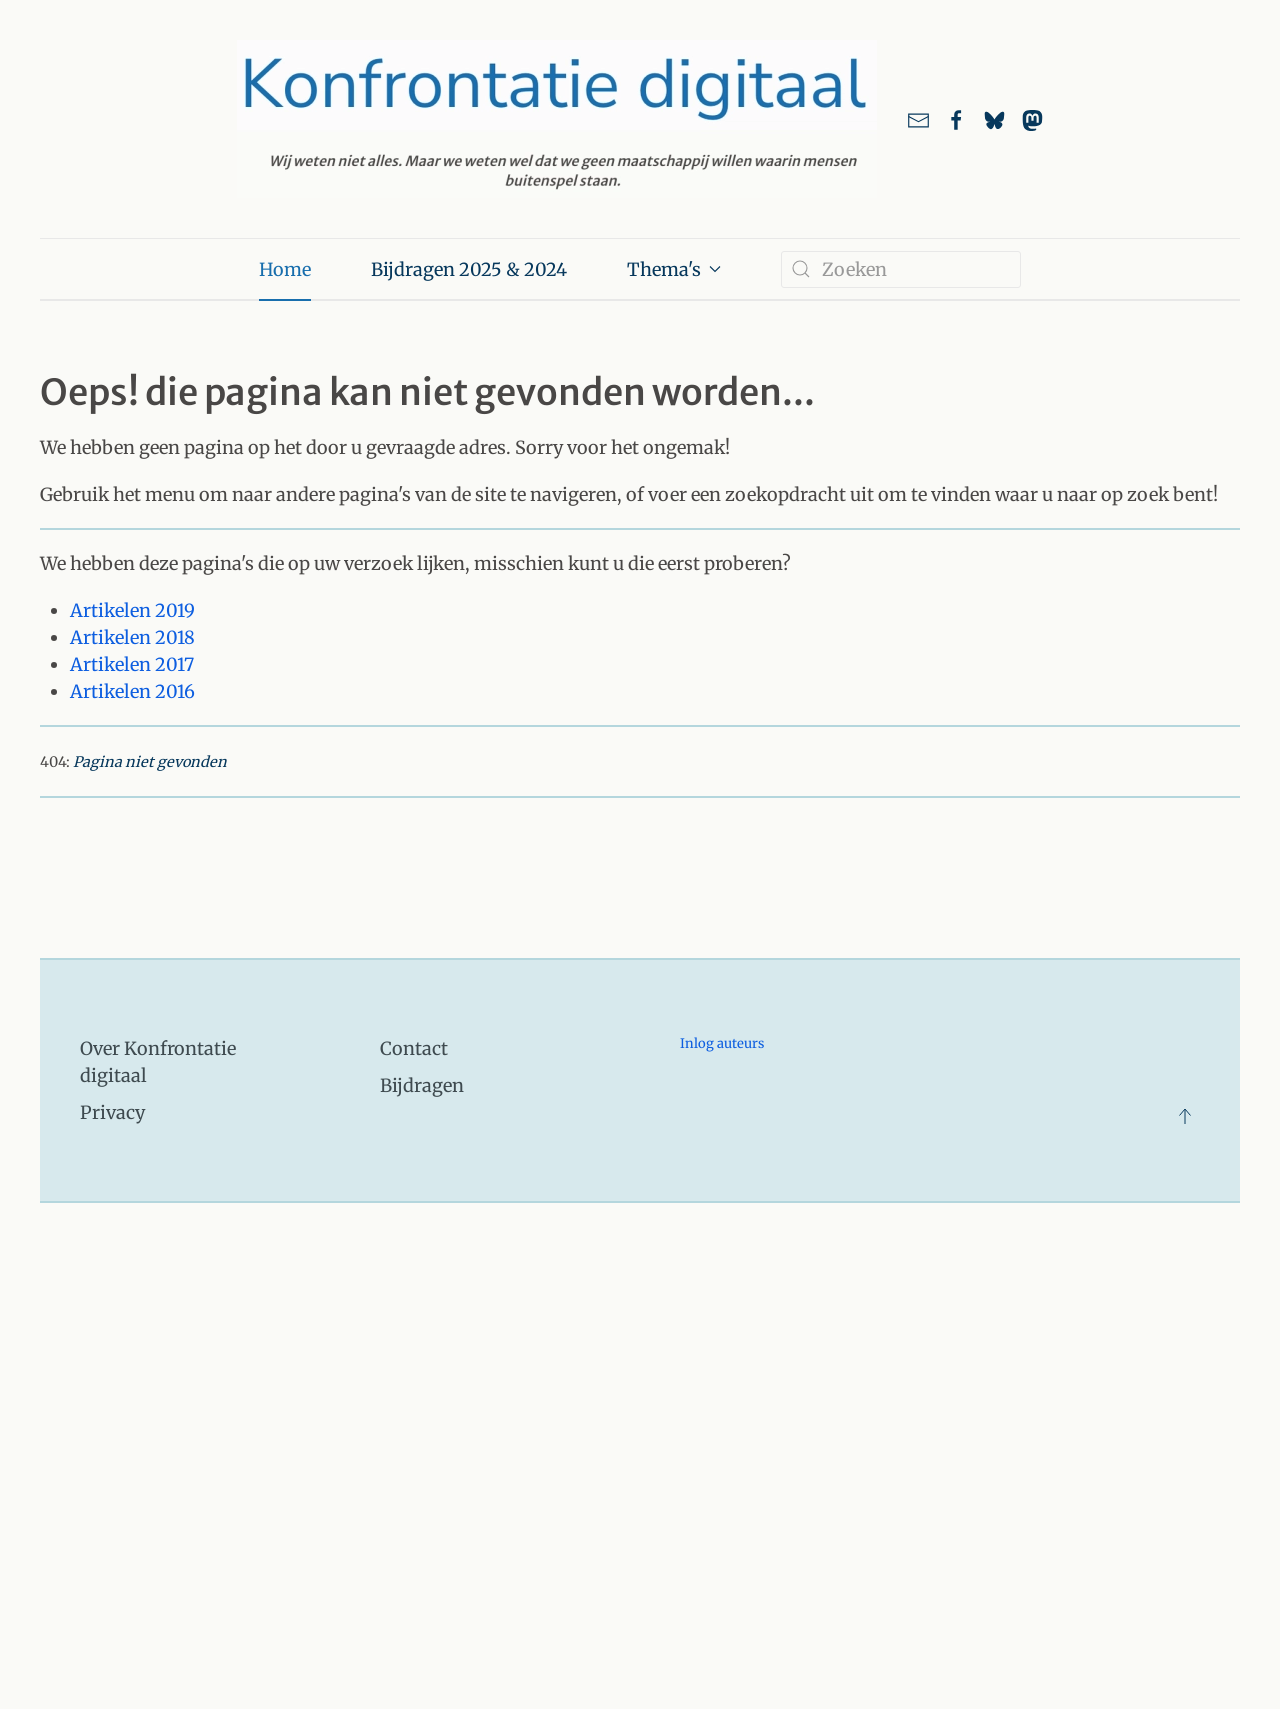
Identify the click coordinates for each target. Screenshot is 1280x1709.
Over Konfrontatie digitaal (158, 1062)
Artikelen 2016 (132, 691)
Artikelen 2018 (132, 637)
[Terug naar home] (557, 119)
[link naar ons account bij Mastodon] (1032, 119)
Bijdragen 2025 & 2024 (469, 269)
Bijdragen (422, 1085)
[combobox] (901, 269)
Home (285, 269)
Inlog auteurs (722, 1043)
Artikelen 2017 (132, 664)
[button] (1185, 1116)
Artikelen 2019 (132, 610)
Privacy (112, 1112)
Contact (414, 1048)
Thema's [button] (674, 269)
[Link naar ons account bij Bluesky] (994, 119)
